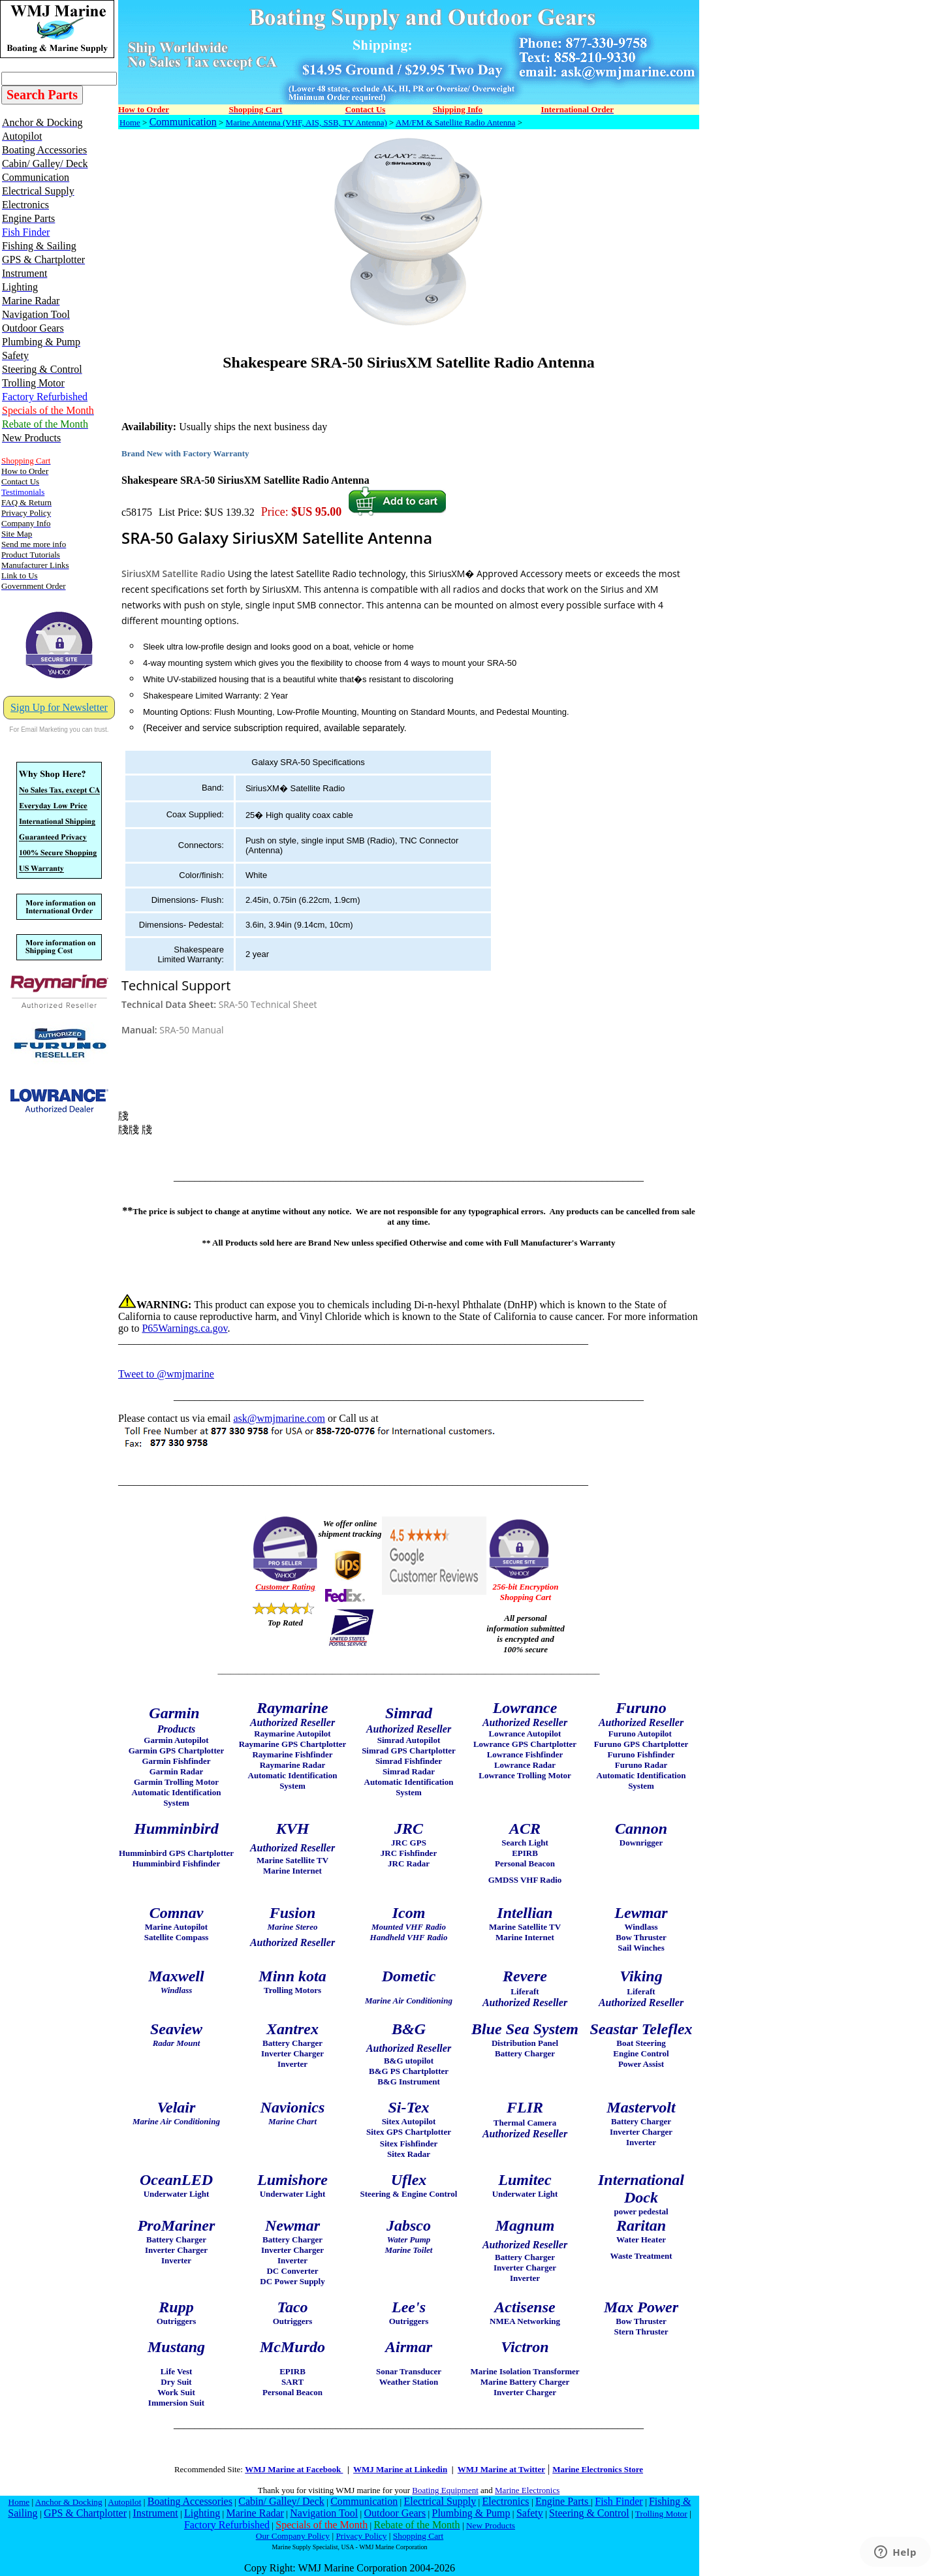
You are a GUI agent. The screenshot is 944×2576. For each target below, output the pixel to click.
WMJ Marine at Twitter (501, 2469)
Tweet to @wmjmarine (166, 1373)
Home (129, 122)
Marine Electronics (527, 2490)
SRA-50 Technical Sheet (268, 1004)
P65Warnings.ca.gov (184, 1328)
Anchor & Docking (68, 2502)
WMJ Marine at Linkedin (400, 2469)
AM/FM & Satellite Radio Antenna (455, 122)
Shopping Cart (418, 2536)
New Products (490, 2525)
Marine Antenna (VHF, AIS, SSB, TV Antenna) (306, 122)
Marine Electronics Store (597, 2469)
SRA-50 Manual (191, 1030)
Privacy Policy (361, 2536)
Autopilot (124, 2502)
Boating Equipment (445, 2490)
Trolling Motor (661, 2514)
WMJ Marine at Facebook (294, 2469)
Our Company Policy (293, 2536)
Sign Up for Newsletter (59, 707)
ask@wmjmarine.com (278, 1418)
